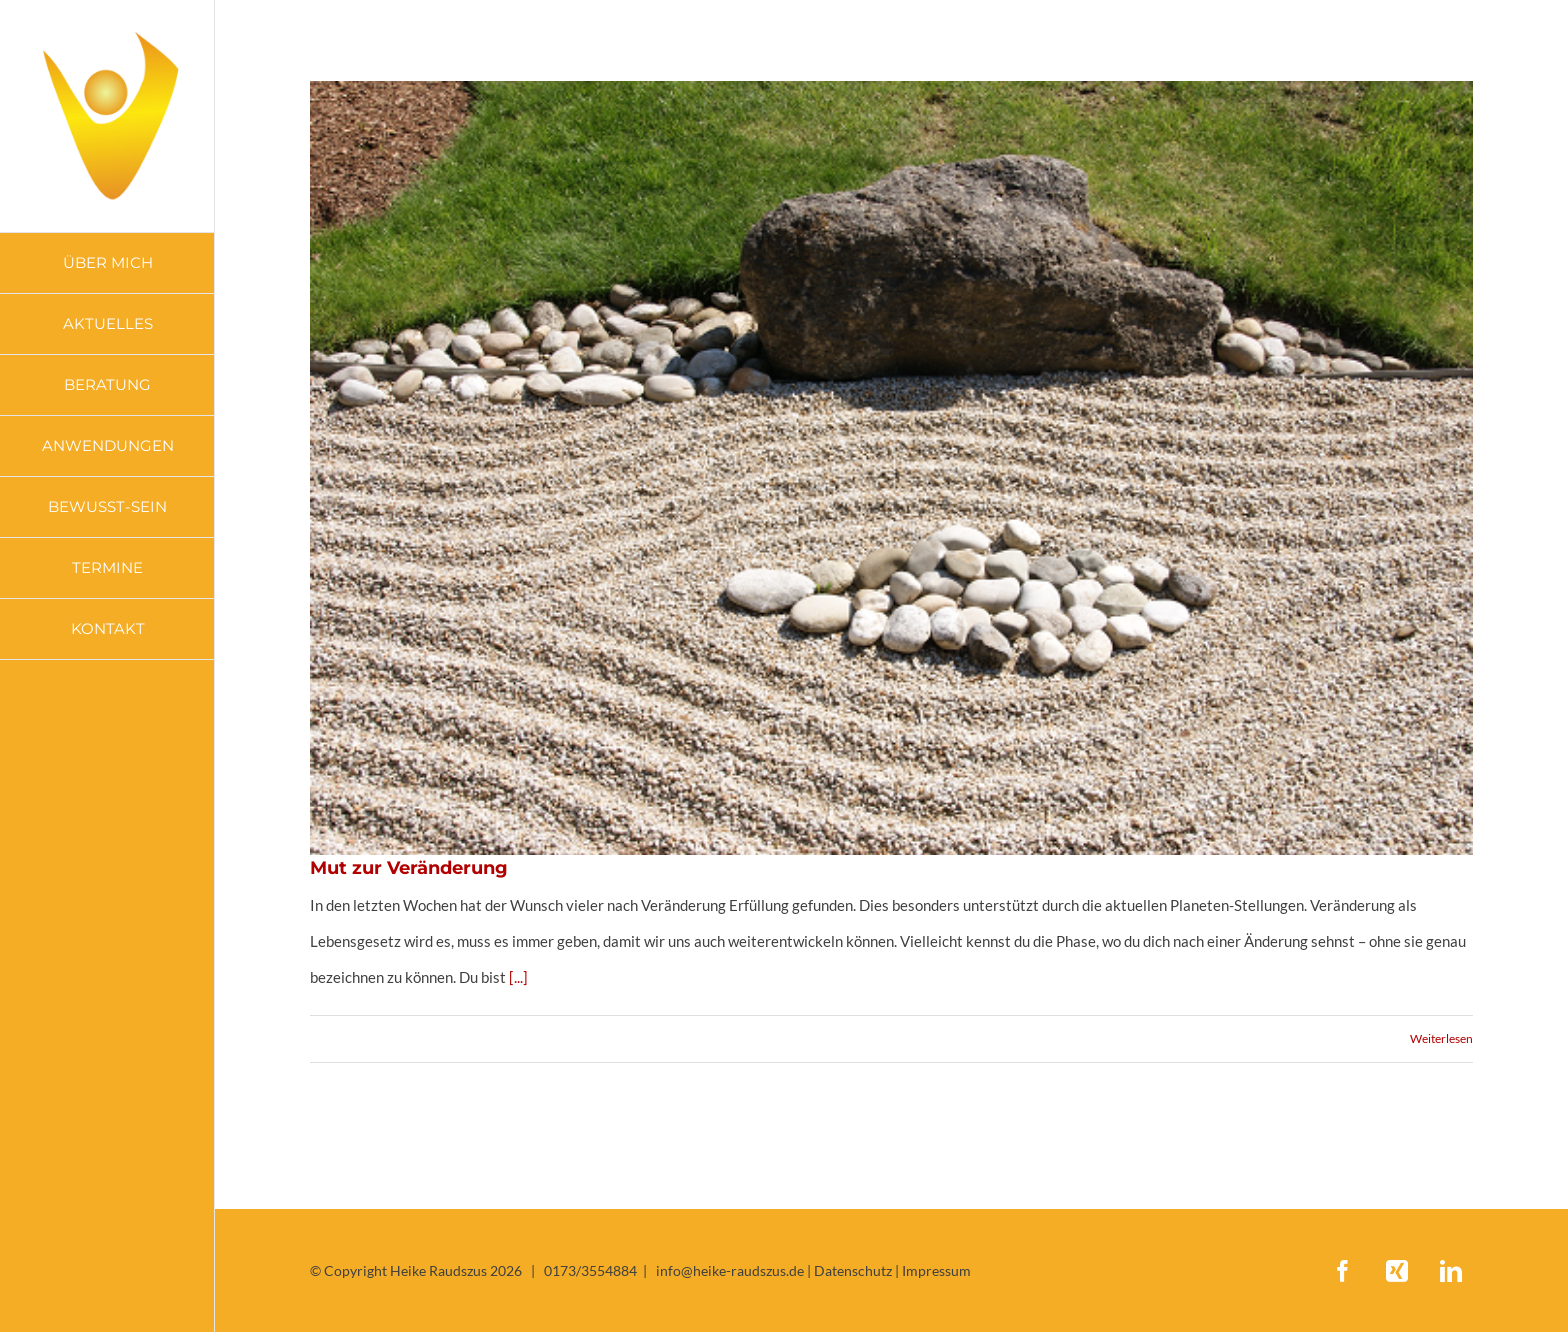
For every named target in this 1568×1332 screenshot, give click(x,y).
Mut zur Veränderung (409, 868)
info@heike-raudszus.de (730, 1270)
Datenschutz (853, 1270)
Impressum (936, 1270)
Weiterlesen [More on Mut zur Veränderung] (1441, 1038)
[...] (518, 977)
